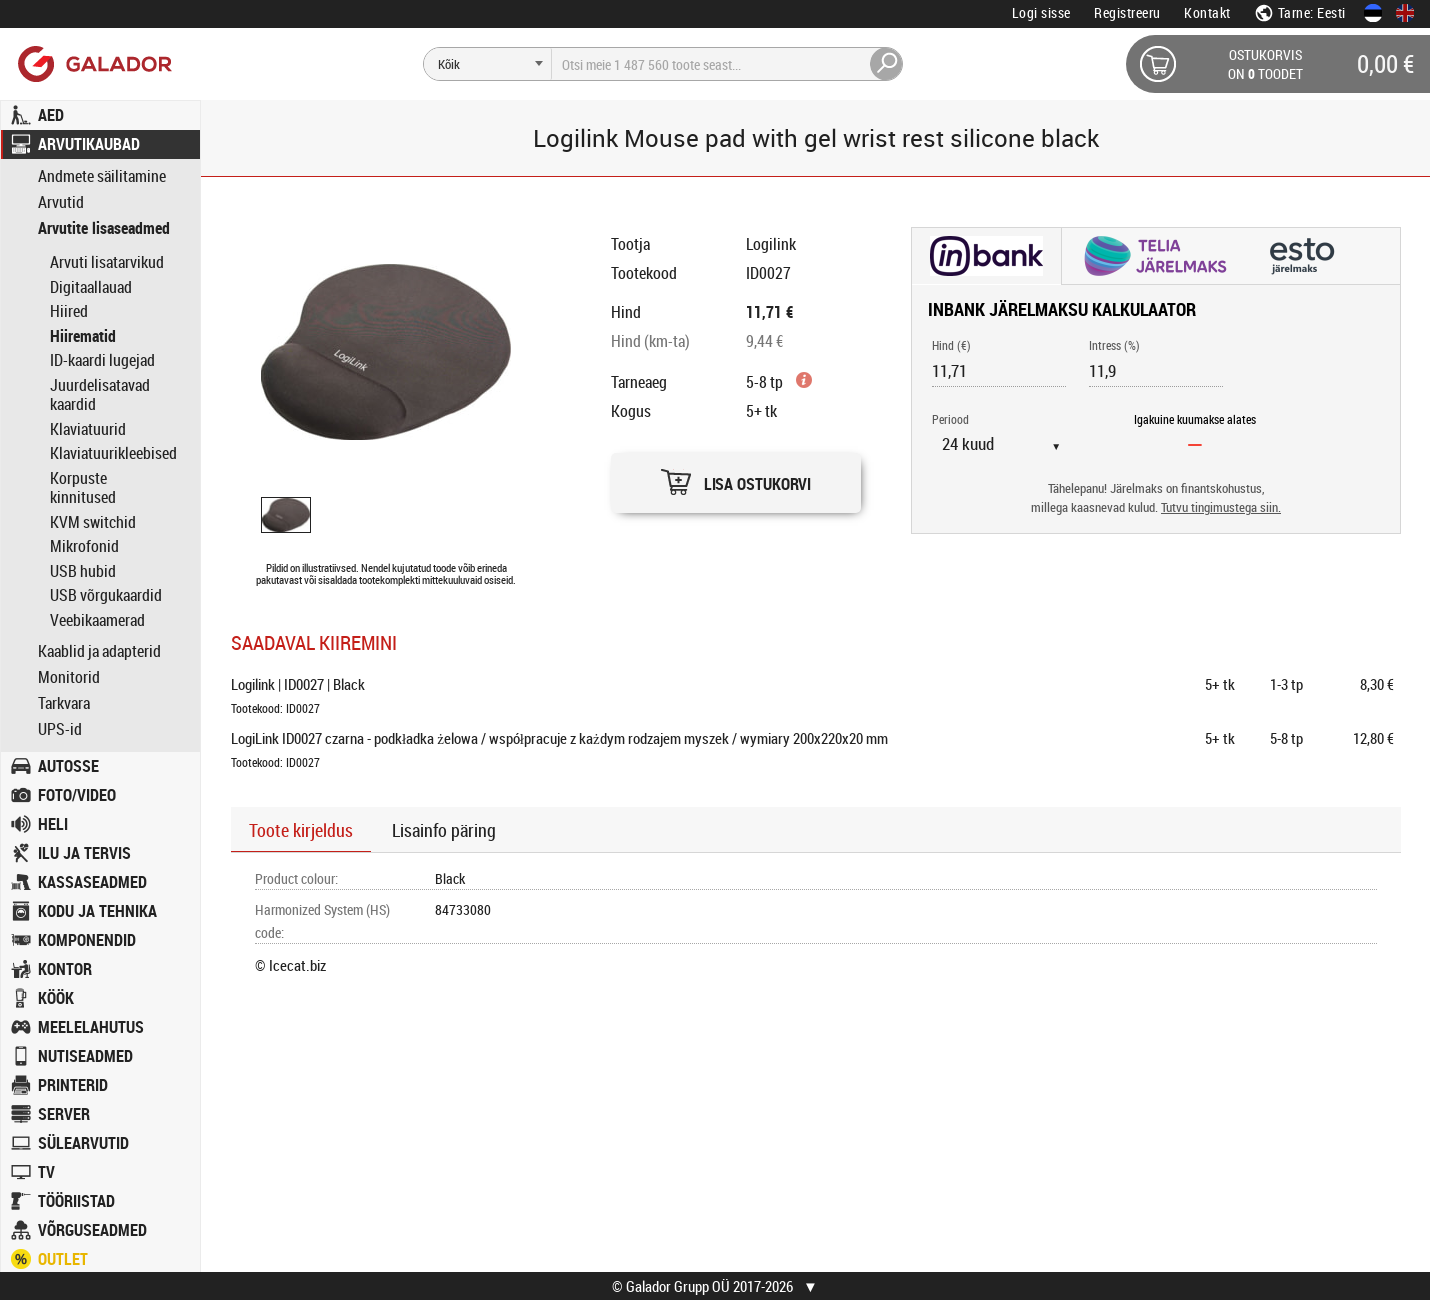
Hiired (69, 311)
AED (51, 115)
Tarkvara (64, 703)
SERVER (64, 1114)
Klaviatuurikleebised (113, 453)
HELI (53, 824)
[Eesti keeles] (1373, 13)
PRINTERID (73, 1085)
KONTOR (65, 969)
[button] (736, 477)
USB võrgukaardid (106, 595)
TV (46, 1172)
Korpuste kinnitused (83, 488)
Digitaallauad (91, 287)
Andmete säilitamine (102, 176)
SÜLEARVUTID (83, 1143)
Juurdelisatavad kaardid (100, 395)
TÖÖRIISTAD (76, 1201)
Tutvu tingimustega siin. (1221, 507)
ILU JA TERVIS (84, 853)
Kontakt (1207, 12)
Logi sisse (1041, 12)
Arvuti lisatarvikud (107, 262)
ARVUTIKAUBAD (89, 144)
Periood (950, 419)
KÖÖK (56, 998)
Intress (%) (1114, 345)
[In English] (1405, 13)
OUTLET (63, 1259)
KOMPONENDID (87, 940)
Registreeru (1127, 12)
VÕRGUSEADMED (92, 1230)
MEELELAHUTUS (91, 1027)
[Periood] (1009, 444)
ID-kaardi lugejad (102, 360)
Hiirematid (83, 336)
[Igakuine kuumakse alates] (1195, 444)
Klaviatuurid (88, 429)
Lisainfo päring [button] (444, 830)
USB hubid (83, 571)
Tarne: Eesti (1300, 12)
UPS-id (60, 729)
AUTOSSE (68, 766)
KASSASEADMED (92, 882)
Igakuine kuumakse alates (1195, 419)
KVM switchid (93, 522)
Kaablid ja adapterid (99, 651)
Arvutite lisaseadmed (104, 228)
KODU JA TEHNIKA (97, 911)
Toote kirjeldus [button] (301, 830)
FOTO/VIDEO (77, 795)
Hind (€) (951, 345)
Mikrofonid (84, 546)
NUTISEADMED (85, 1056)
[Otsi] (488, 64)
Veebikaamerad (97, 620)
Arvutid (61, 202)
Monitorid (69, 677)
